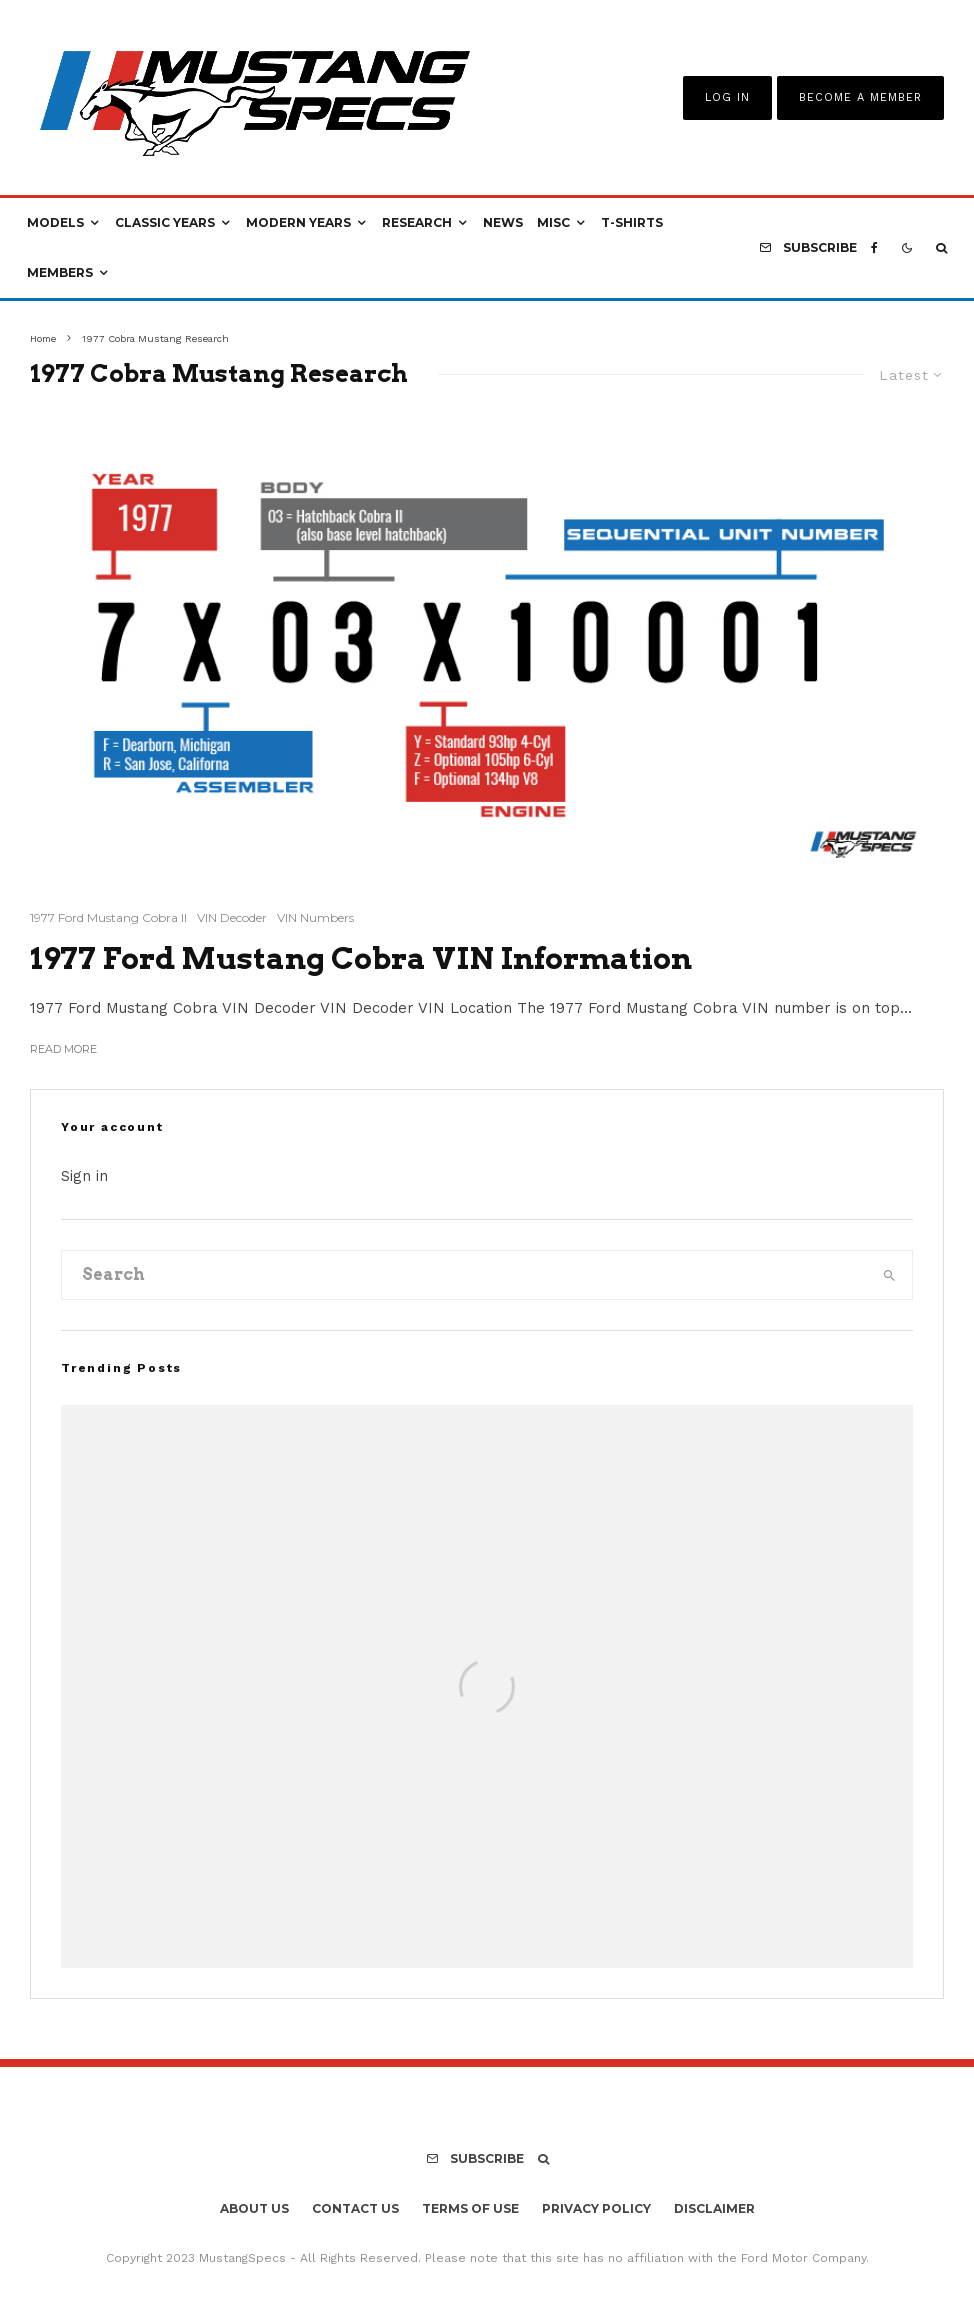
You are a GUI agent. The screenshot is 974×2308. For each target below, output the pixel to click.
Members (60, 272)
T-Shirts (632, 222)
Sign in (84, 1176)
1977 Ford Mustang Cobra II (108, 917)
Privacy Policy (596, 2208)
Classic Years (165, 222)
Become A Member (860, 97)
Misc (553, 222)
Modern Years (298, 222)
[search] (889, 1275)
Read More (63, 1049)
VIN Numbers (315, 917)
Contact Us (355, 2208)
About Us (254, 2208)
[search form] (464, 1275)
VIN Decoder (232, 917)
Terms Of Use (470, 2208)
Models (55, 222)
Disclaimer (714, 2208)
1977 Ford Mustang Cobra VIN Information (361, 958)
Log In (727, 97)
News (503, 222)
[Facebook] (874, 248)
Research (417, 222)
